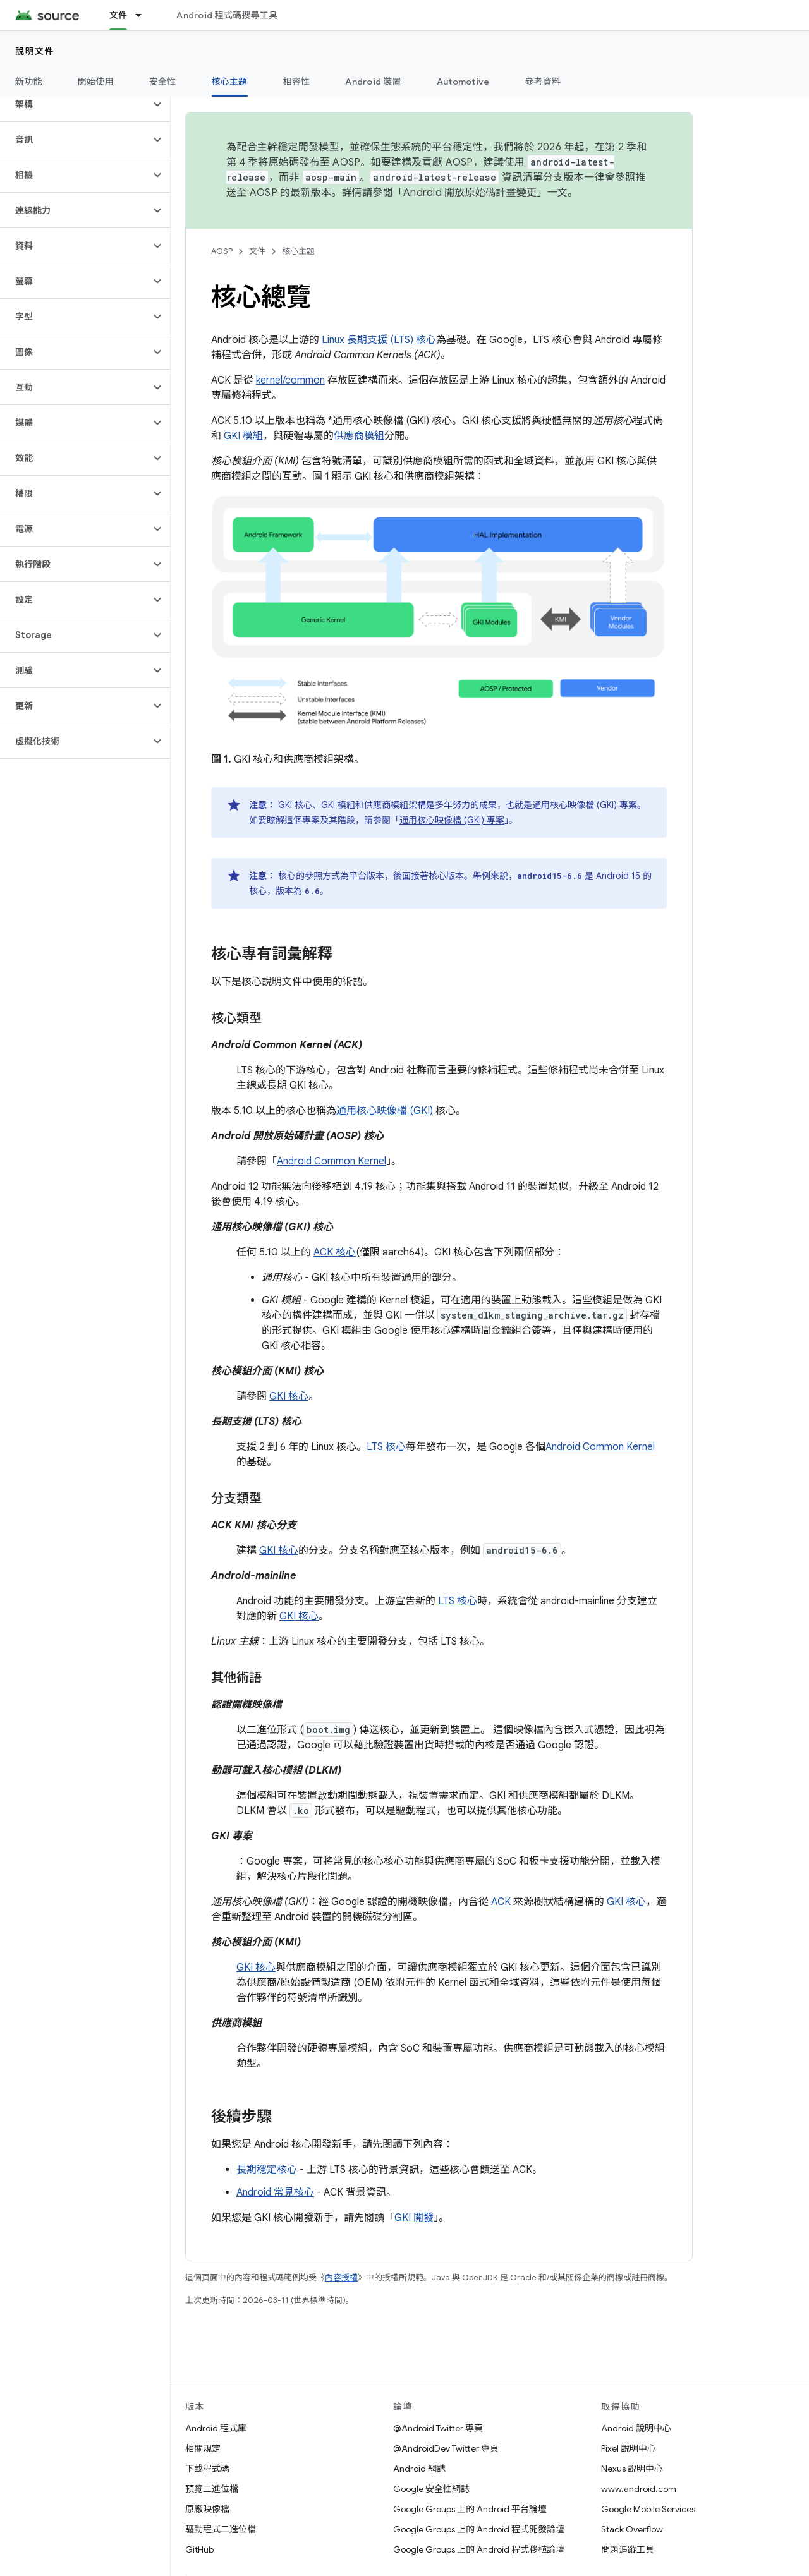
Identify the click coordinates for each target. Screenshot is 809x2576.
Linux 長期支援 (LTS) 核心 (379, 340)
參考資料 (543, 81)
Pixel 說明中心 (628, 2448)
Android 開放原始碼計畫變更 (470, 192)
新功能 (28, 81)
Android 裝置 (373, 81)
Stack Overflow (632, 2529)
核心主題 (298, 251)
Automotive (463, 81)
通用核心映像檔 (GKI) (384, 1110)
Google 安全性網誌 (431, 2488)
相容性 (296, 81)
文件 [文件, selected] (118, 15)
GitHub (199, 2549)
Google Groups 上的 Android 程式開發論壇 (478, 2529)
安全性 (162, 81)
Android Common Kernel (331, 1161)
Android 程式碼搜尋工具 (226, 15)
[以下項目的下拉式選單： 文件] (144, 15)
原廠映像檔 (207, 2509)
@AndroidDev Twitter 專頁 (446, 2448)
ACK (501, 1902)
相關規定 (203, 2448)
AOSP (222, 251)
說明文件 (34, 51)
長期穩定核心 (266, 2169)
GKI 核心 (288, 1396)
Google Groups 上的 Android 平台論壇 (470, 2509)
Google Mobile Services (648, 2509)
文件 (257, 251)
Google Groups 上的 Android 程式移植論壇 (478, 2549)
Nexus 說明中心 (632, 2468)
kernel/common (290, 380)
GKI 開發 (414, 2217)
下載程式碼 (207, 2468)
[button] (75, 104)
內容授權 (341, 2277)
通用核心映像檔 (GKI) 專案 (451, 820)
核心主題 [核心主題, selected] (230, 81)
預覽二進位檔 (211, 2488)
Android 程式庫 (215, 2428)
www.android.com (638, 2488)
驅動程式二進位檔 (220, 2529)
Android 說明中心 (636, 2428)
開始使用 (96, 81)
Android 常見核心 (275, 2192)
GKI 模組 (243, 436)
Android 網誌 (419, 2468)
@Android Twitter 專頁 (438, 2428)
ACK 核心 (334, 1252)
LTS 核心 (386, 1447)
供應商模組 (359, 436)
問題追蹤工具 (627, 2549)
